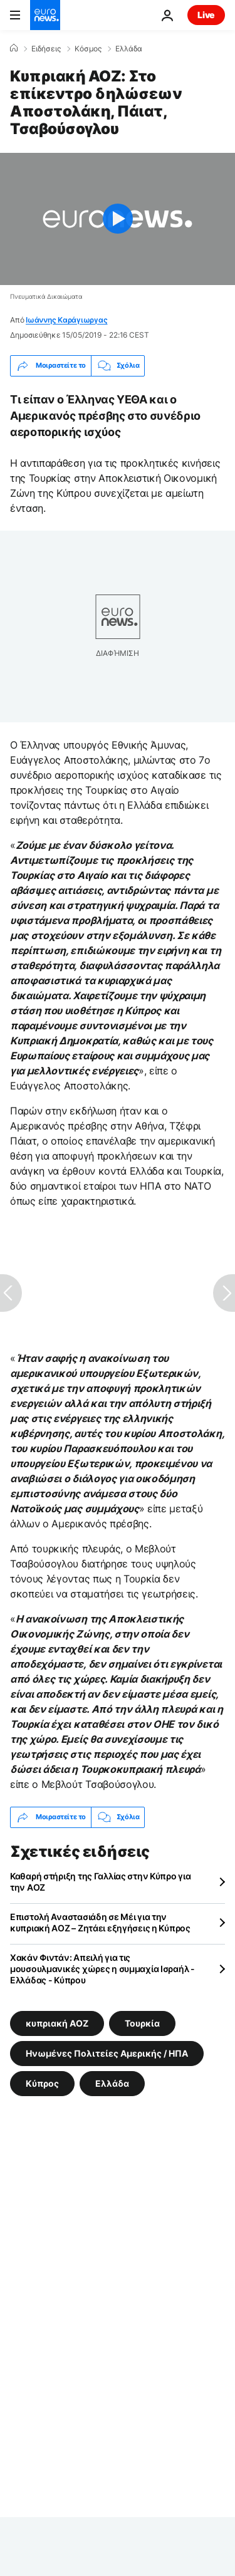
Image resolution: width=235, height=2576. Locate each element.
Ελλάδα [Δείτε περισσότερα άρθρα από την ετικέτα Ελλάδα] (112, 2082)
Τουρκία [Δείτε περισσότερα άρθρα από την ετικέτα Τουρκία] (142, 2022)
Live (206, 14)
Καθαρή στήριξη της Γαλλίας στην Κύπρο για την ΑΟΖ (100, 1882)
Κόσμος (88, 49)
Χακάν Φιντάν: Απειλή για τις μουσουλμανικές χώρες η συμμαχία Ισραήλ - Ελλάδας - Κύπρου (102, 1968)
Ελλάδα (128, 49)
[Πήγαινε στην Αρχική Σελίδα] (45, 15)
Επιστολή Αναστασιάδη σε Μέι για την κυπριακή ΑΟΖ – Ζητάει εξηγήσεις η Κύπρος (100, 1922)
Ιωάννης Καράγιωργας (66, 320)
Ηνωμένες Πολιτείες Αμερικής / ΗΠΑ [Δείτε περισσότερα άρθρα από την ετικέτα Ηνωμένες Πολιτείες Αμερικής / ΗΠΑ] (107, 2052)
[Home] (14, 48)
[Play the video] (117, 219)
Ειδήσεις (46, 49)
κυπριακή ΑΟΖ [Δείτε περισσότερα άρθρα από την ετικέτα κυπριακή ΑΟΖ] (57, 2022)
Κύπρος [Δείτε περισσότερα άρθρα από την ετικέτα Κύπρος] (42, 2082)
